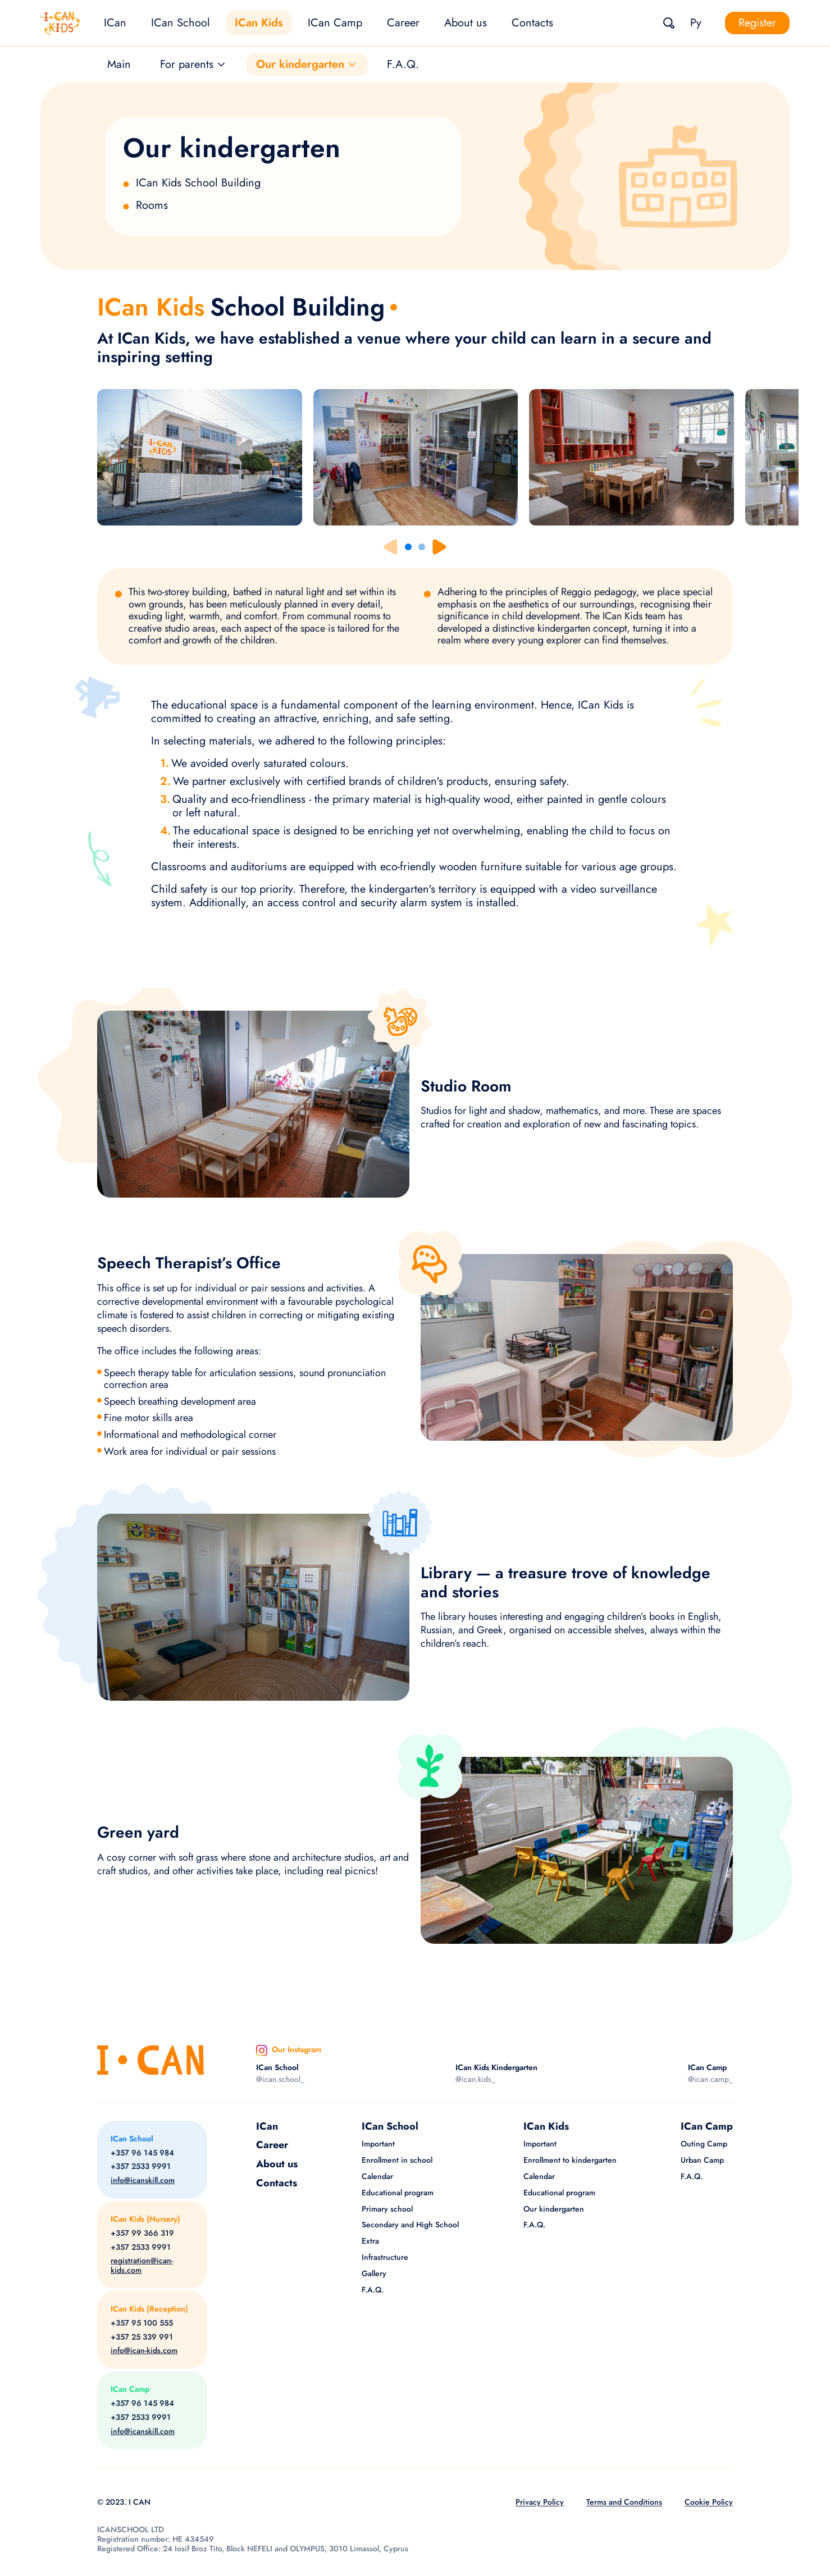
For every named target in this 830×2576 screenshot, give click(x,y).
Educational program (398, 2192)
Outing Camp (704, 2143)
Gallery (374, 2273)
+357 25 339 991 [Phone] (142, 2337)
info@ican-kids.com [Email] (144, 2350)
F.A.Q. (403, 64)
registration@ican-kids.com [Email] (142, 2265)
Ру (695, 23)
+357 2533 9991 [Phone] (141, 2166)
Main (119, 64)
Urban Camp (702, 2160)
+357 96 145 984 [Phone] (142, 2153)
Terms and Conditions (624, 2502)
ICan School (180, 23)
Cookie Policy (709, 2502)
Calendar (377, 2176)
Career (403, 23)
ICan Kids (259, 23)
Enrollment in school (397, 2160)
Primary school (387, 2208)
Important (378, 2143)
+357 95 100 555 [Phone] (142, 2323)
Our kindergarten (553, 2208)
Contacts (532, 23)
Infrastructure (385, 2257)
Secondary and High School (410, 2224)
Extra (370, 2240)
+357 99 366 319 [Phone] (142, 2233)
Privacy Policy (540, 2502)
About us (465, 23)
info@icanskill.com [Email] (143, 2180)
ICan (115, 23)
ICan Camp (335, 23)
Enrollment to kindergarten (570, 2160)
